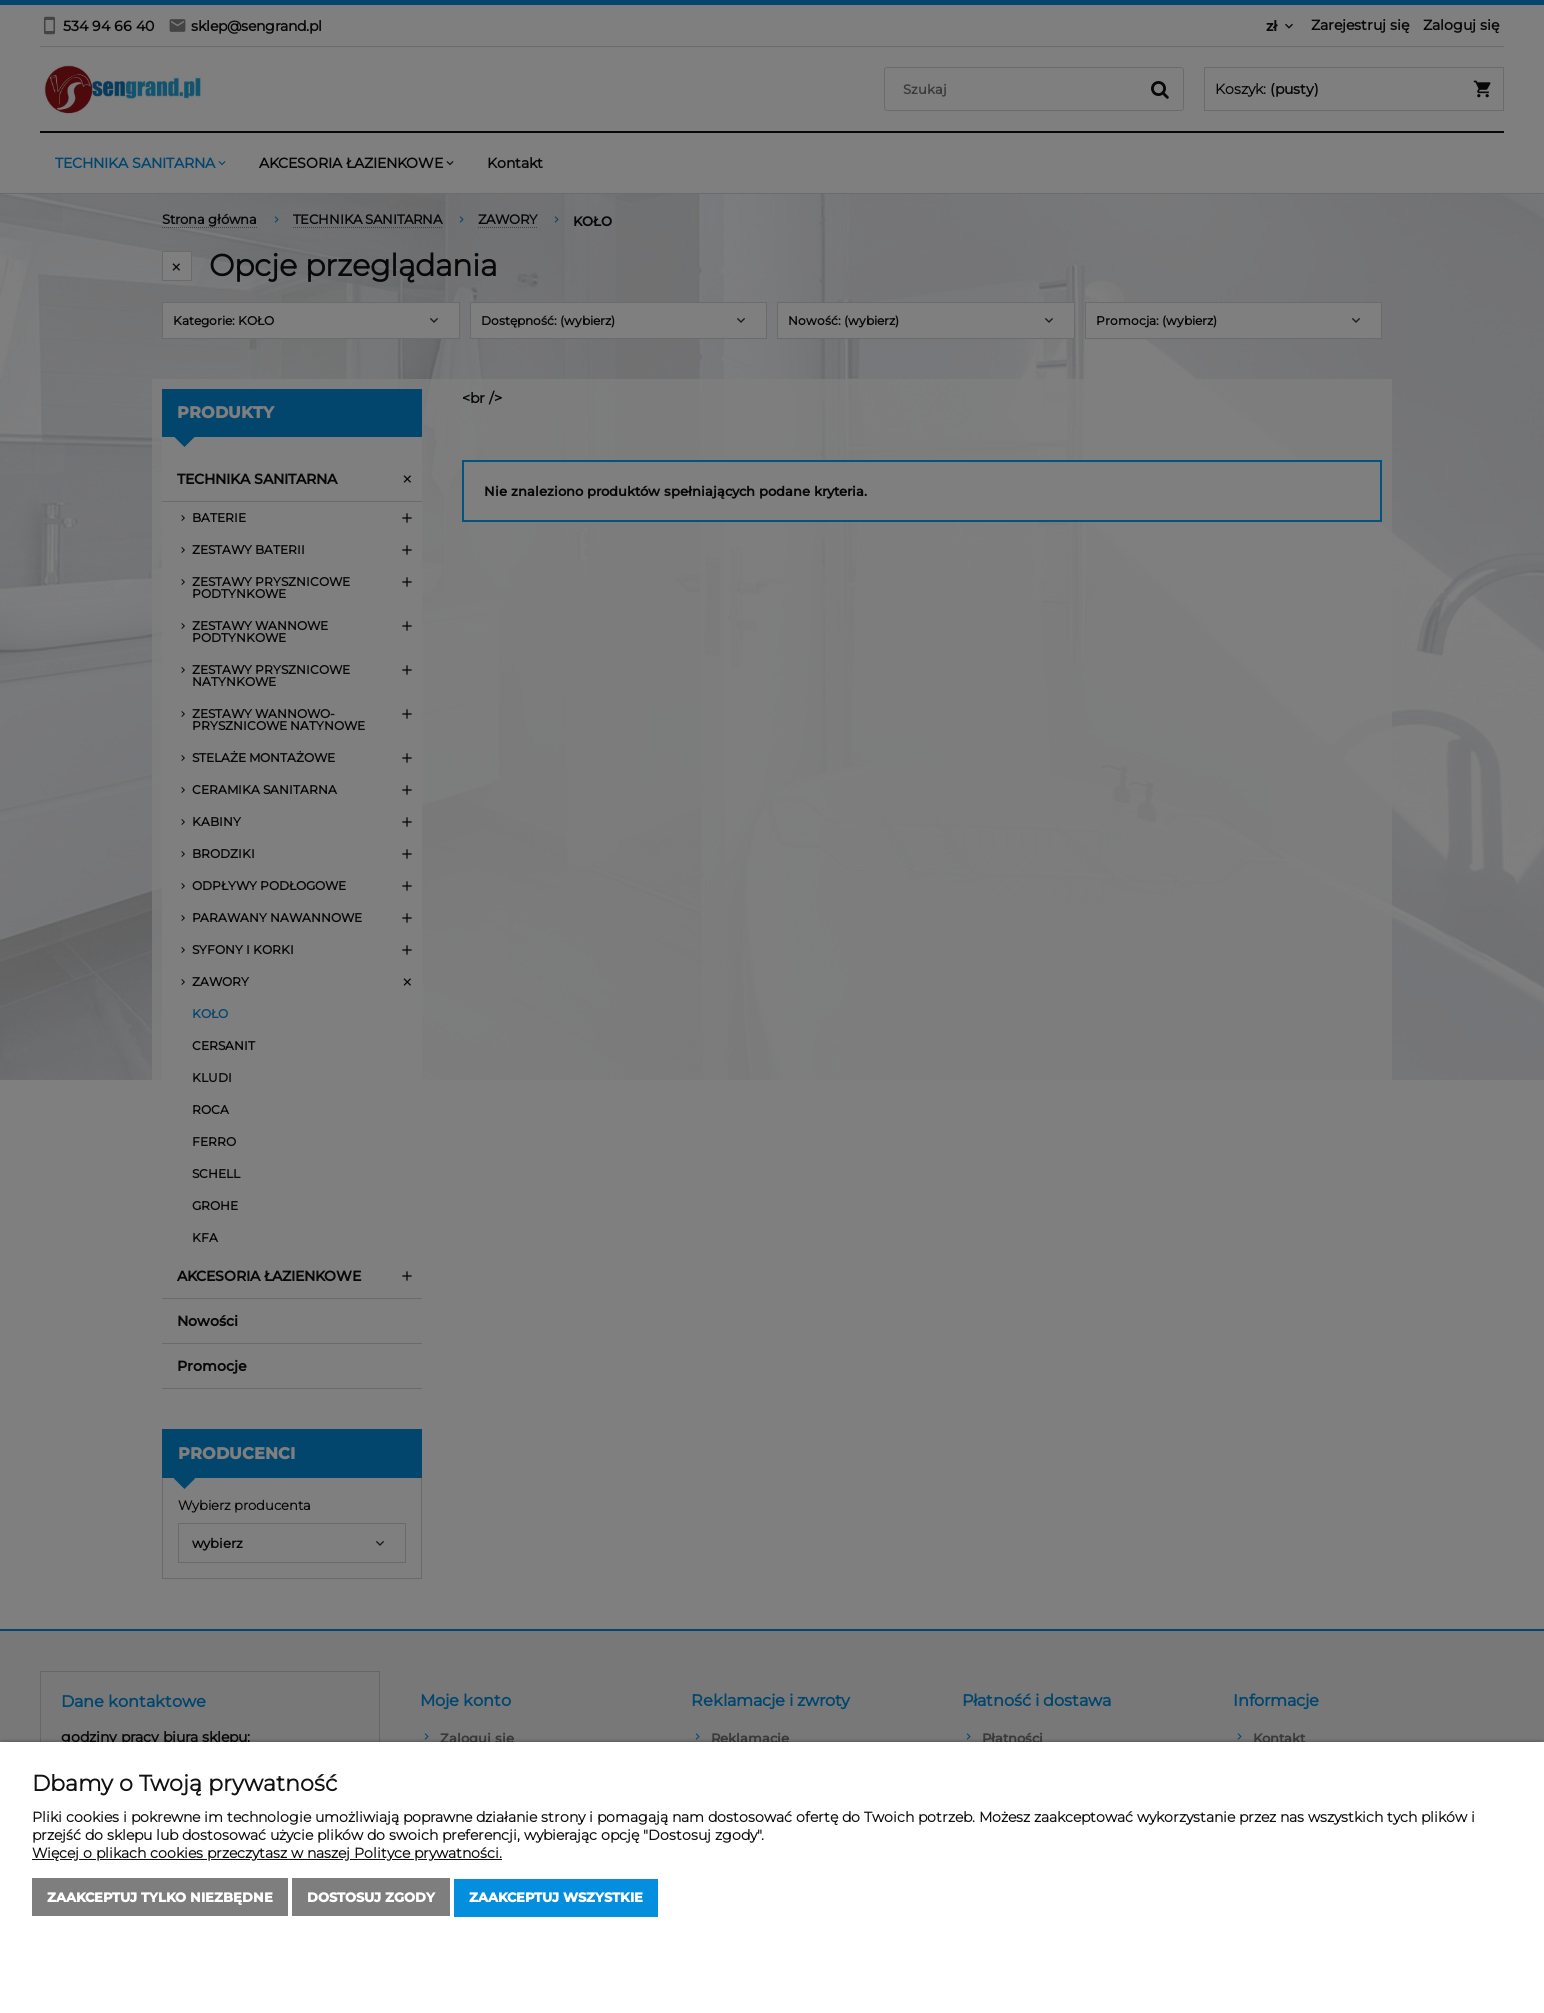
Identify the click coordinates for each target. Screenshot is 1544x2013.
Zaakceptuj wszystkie (556, 1898)
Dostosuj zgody (371, 1898)
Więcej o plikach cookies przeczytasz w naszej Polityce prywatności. (267, 1854)
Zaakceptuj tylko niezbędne (160, 1898)
